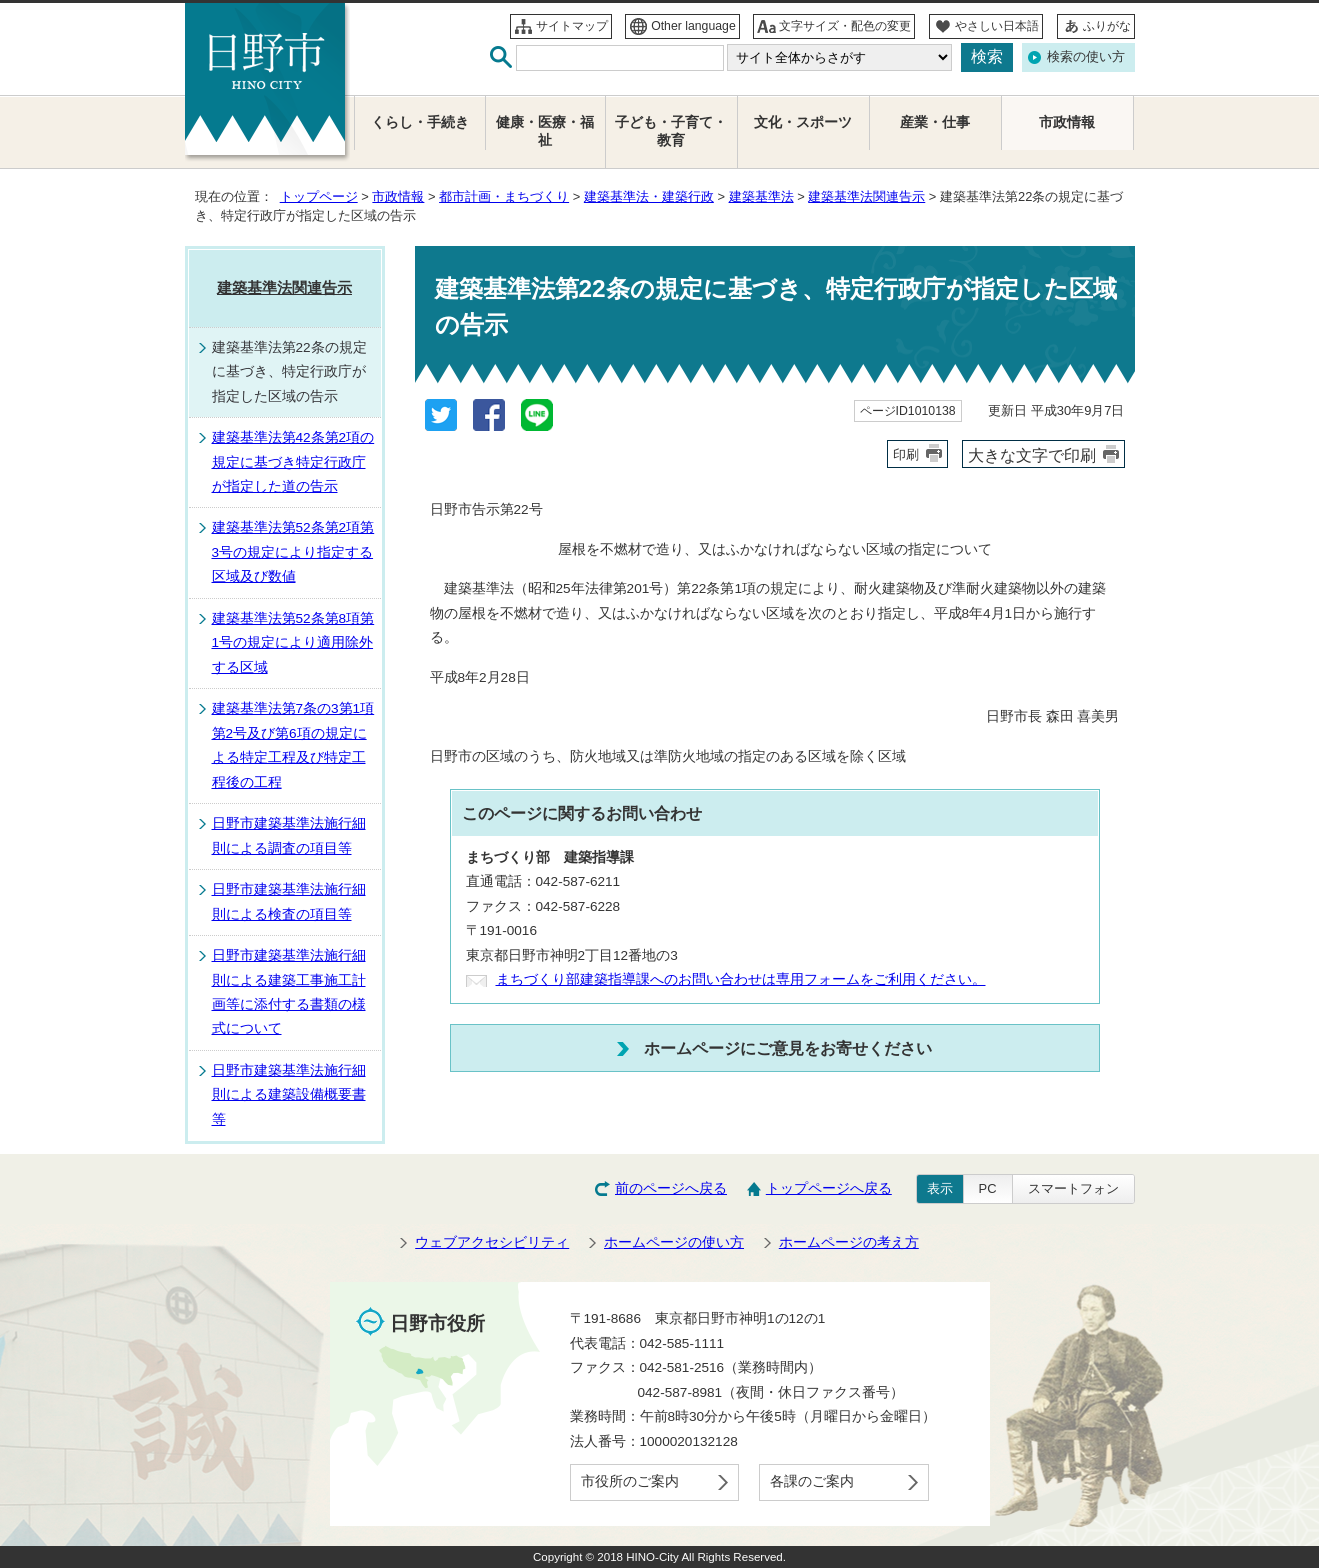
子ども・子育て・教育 (671, 131)
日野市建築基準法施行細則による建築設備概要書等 (289, 1095)
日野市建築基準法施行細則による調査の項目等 (289, 835)
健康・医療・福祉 (545, 131)
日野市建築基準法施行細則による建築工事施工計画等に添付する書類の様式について (289, 992)
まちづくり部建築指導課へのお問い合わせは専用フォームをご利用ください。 (741, 979)
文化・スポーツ (803, 122)
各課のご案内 (812, 1481)
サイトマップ (572, 26)
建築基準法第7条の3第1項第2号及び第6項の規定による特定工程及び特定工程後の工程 (293, 745)
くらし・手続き (420, 122)
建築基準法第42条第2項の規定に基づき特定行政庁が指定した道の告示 (293, 462)
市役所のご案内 (630, 1481)
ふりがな (1107, 26)
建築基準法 (761, 196)
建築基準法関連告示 (866, 196)
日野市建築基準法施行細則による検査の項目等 (289, 901)
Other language (693, 26)
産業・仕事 (935, 122)
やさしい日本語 (997, 26)
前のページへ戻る (671, 1188)
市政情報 (398, 196)
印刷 (906, 454)
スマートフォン (1073, 1188)
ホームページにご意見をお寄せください (788, 1048)
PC (988, 1188)
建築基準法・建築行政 (649, 196)
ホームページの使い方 (674, 1242)
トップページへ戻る (829, 1188)
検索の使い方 (1086, 56)
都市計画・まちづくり (504, 196)
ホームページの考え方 (849, 1242)
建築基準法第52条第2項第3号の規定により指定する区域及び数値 (293, 552)
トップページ (319, 196)
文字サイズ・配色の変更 (845, 26)
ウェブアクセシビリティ (492, 1242)
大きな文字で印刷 (1032, 455)
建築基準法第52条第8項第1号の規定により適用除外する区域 (293, 643)
